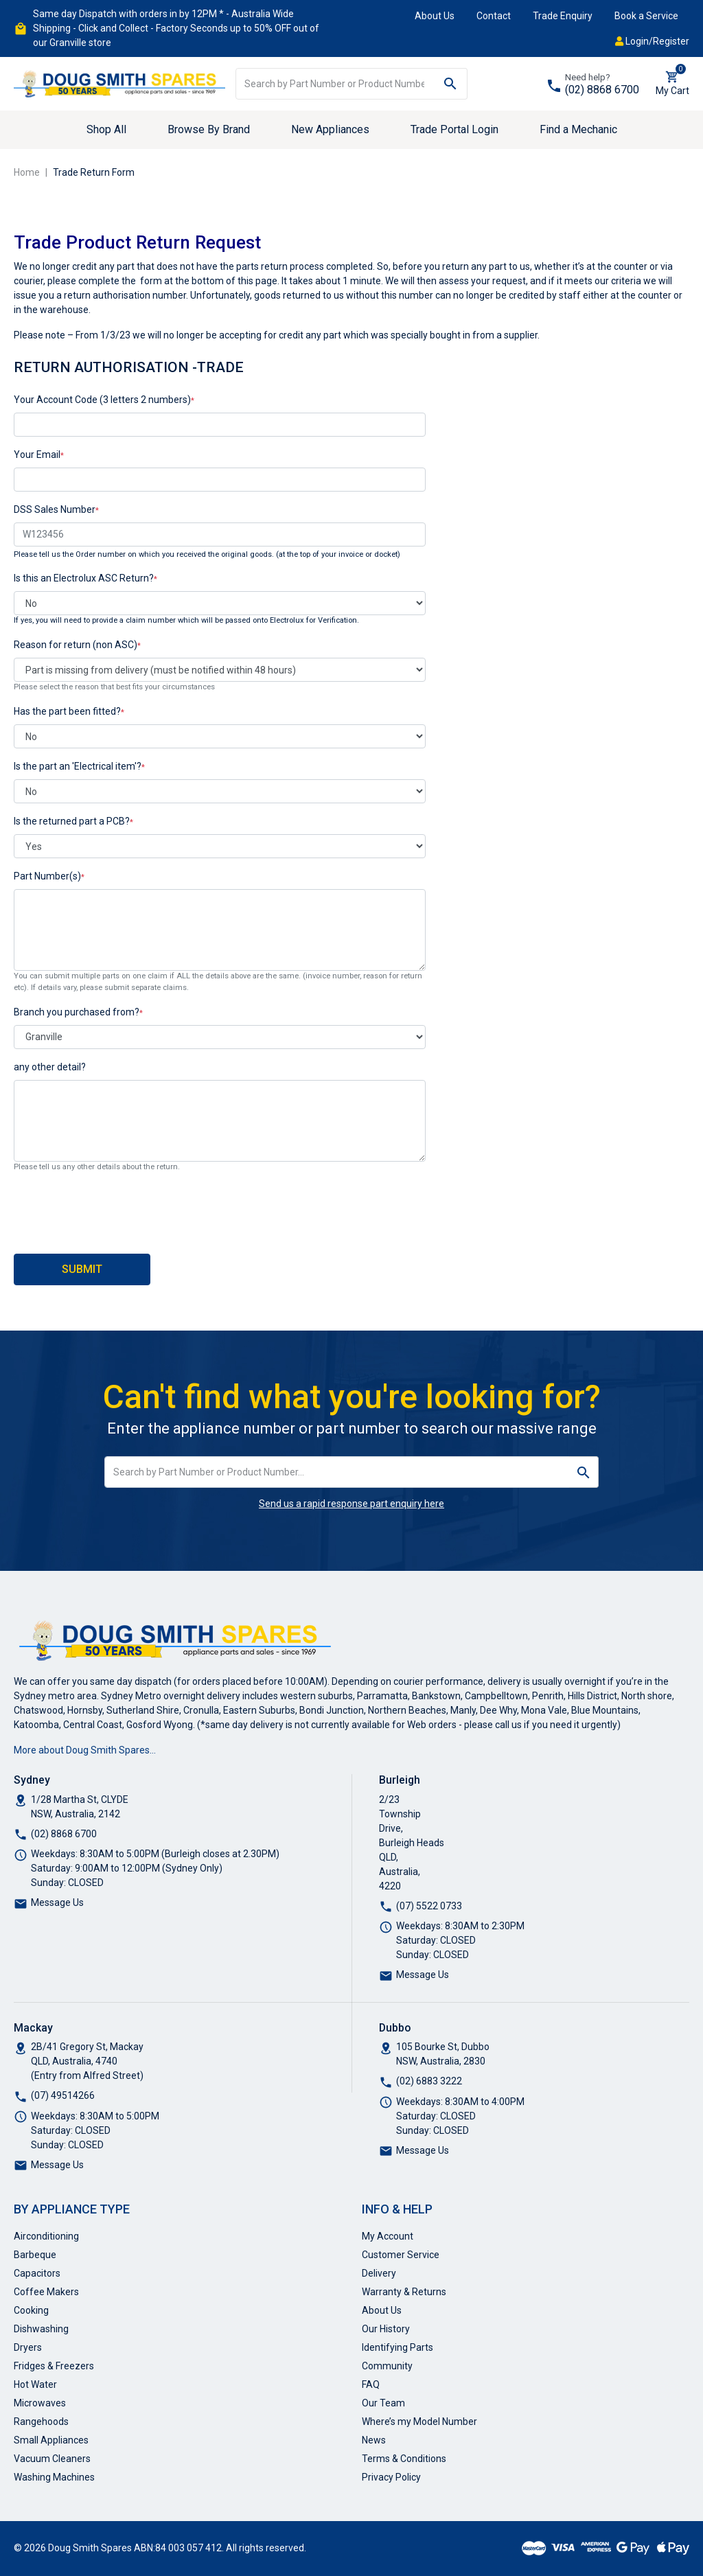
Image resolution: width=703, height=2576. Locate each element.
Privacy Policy (391, 2477)
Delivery (379, 2273)
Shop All (106, 129)
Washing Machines (54, 2477)
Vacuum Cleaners (52, 2458)
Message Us (57, 1902)
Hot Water (35, 2384)
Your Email (37, 454)
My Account (387, 2236)
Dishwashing (41, 2328)
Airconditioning (46, 2236)
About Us (434, 15)
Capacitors (37, 2273)
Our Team (383, 2402)
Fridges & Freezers (54, 2365)
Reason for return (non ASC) (75, 644)
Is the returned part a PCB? (72, 821)
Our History (386, 2328)
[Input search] (335, 84)
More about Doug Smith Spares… (85, 1750)
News (374, 2440)
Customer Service (400, 2254)
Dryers (28, 2347)
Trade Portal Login (454, 129)
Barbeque (35, 2254)
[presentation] (118, 1210)
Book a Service (646, 15)
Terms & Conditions (404, 2458)
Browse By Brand (209, 129)
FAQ (371, 2384)
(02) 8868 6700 (602, 89)
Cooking (31, 2310)
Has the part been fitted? (67, 711)
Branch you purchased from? (76, 1012)
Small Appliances (51, 2440)
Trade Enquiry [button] (562, 15)
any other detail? (50, 1066)
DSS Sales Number (54, 509)
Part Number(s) (47, 876)
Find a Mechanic (578, 129)
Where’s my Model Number (419, 2421)
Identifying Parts (397, 2347)
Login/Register (652, 41)
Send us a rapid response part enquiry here (351, 1503)
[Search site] (451, 84)
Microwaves (40, 2402)
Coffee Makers (46, 2291)
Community (387, 2365)
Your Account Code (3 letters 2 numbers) (102, 399)
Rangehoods (41, 2421)
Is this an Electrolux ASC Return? (84, 578)
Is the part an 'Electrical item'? (77, 766)
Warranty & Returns (404, 2291)
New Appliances (330, 129)
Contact (493, 15)
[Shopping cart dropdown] (672, 83)
